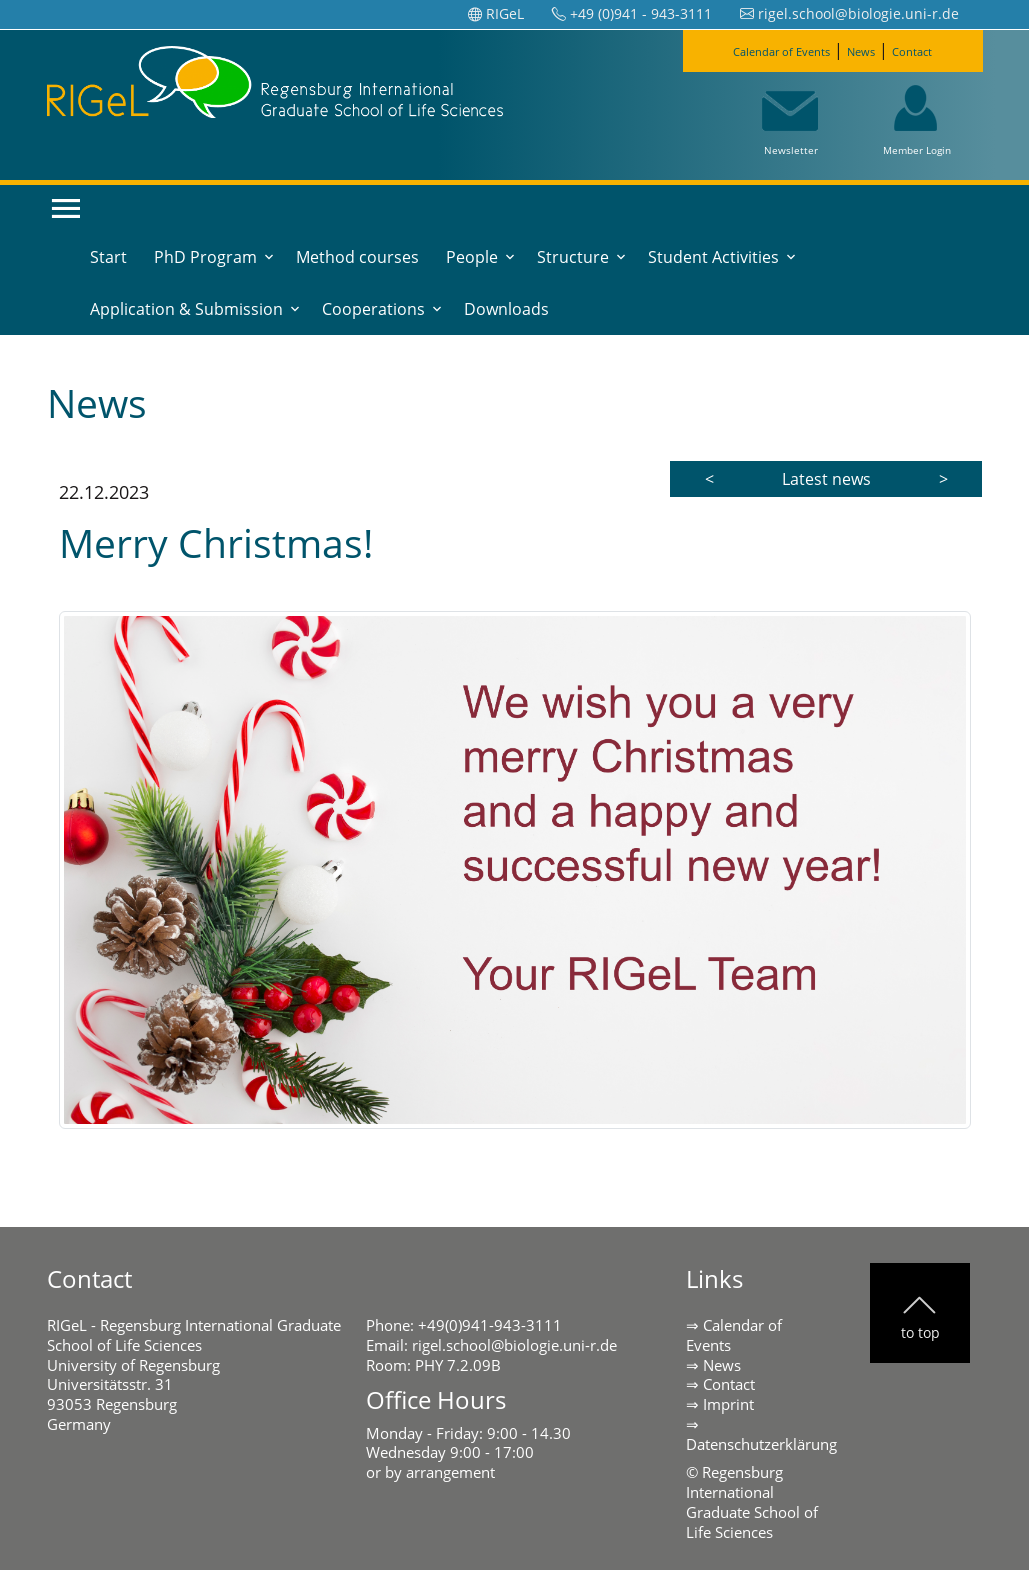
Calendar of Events (765, 50)
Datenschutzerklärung (761, 1444)
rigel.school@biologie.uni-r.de (514, 1345)
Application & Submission (186, 309)
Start (108, 257)
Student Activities (713, 257)
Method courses (357, 257)
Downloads (506, 309)
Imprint (728, 1404)
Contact (940, 50)
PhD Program (205, 257)
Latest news (826, 479)
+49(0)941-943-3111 (490, 1325)
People (472, 257)
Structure (573, 257)
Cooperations (373, 309)
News (873, 50)
